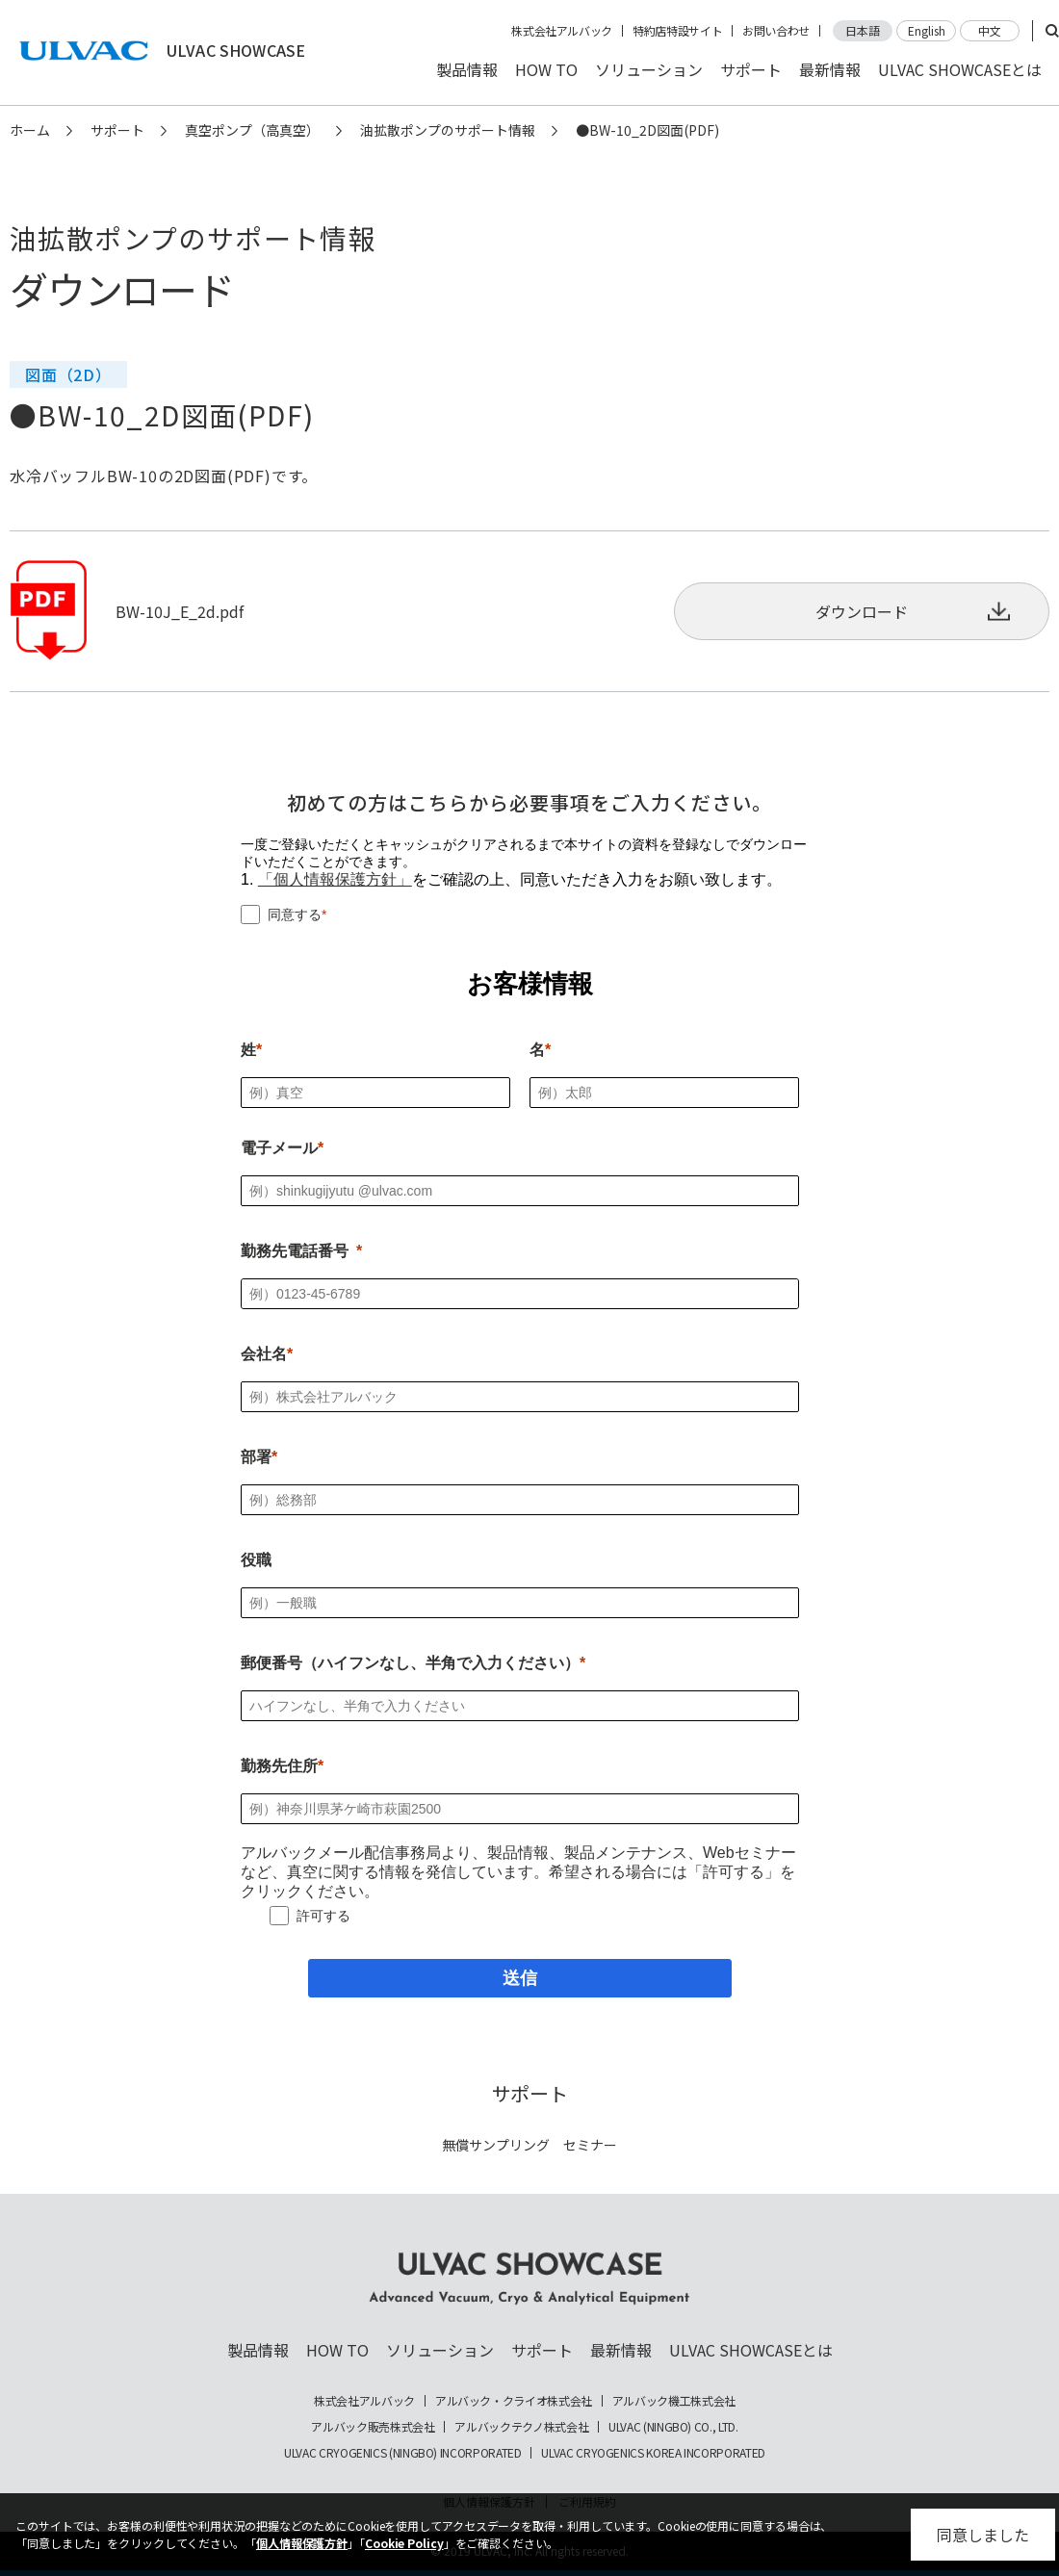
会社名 (264, 1354)
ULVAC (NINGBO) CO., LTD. (672, 2427)
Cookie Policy (404, 2543)
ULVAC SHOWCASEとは (960, 69)
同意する (295, 914)
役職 (256, 1560)
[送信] (520, 1978)
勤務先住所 (279, 1766)
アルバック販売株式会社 (372, 2427)
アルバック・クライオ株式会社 (513, 2401)
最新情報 (830, 69)
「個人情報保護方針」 (335, 879)
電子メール (279, 1148)
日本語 (862, 30)
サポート (751, 69)
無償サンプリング (496, 2144)
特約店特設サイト (677, 31)
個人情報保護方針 (302, 2543)
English (926, 30)
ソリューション (649, 69)
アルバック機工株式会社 (674, 2401)
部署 (256, 1457)
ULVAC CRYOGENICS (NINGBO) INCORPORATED (402, 2453)
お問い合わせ (776, 31)
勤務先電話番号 (295, 1251)
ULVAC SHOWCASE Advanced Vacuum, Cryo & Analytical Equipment (529, 2279)
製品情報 (467, 69)
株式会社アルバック (561, 31)
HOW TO (546, 69)
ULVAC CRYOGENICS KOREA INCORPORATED (652, 2453)
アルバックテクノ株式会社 (521, 2427)
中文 (989, 30)
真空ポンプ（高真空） (252, 130)
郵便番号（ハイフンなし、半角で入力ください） (410, 1663)
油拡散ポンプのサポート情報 (447, 130)
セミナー (590, 2144)
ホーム (30, 130)
